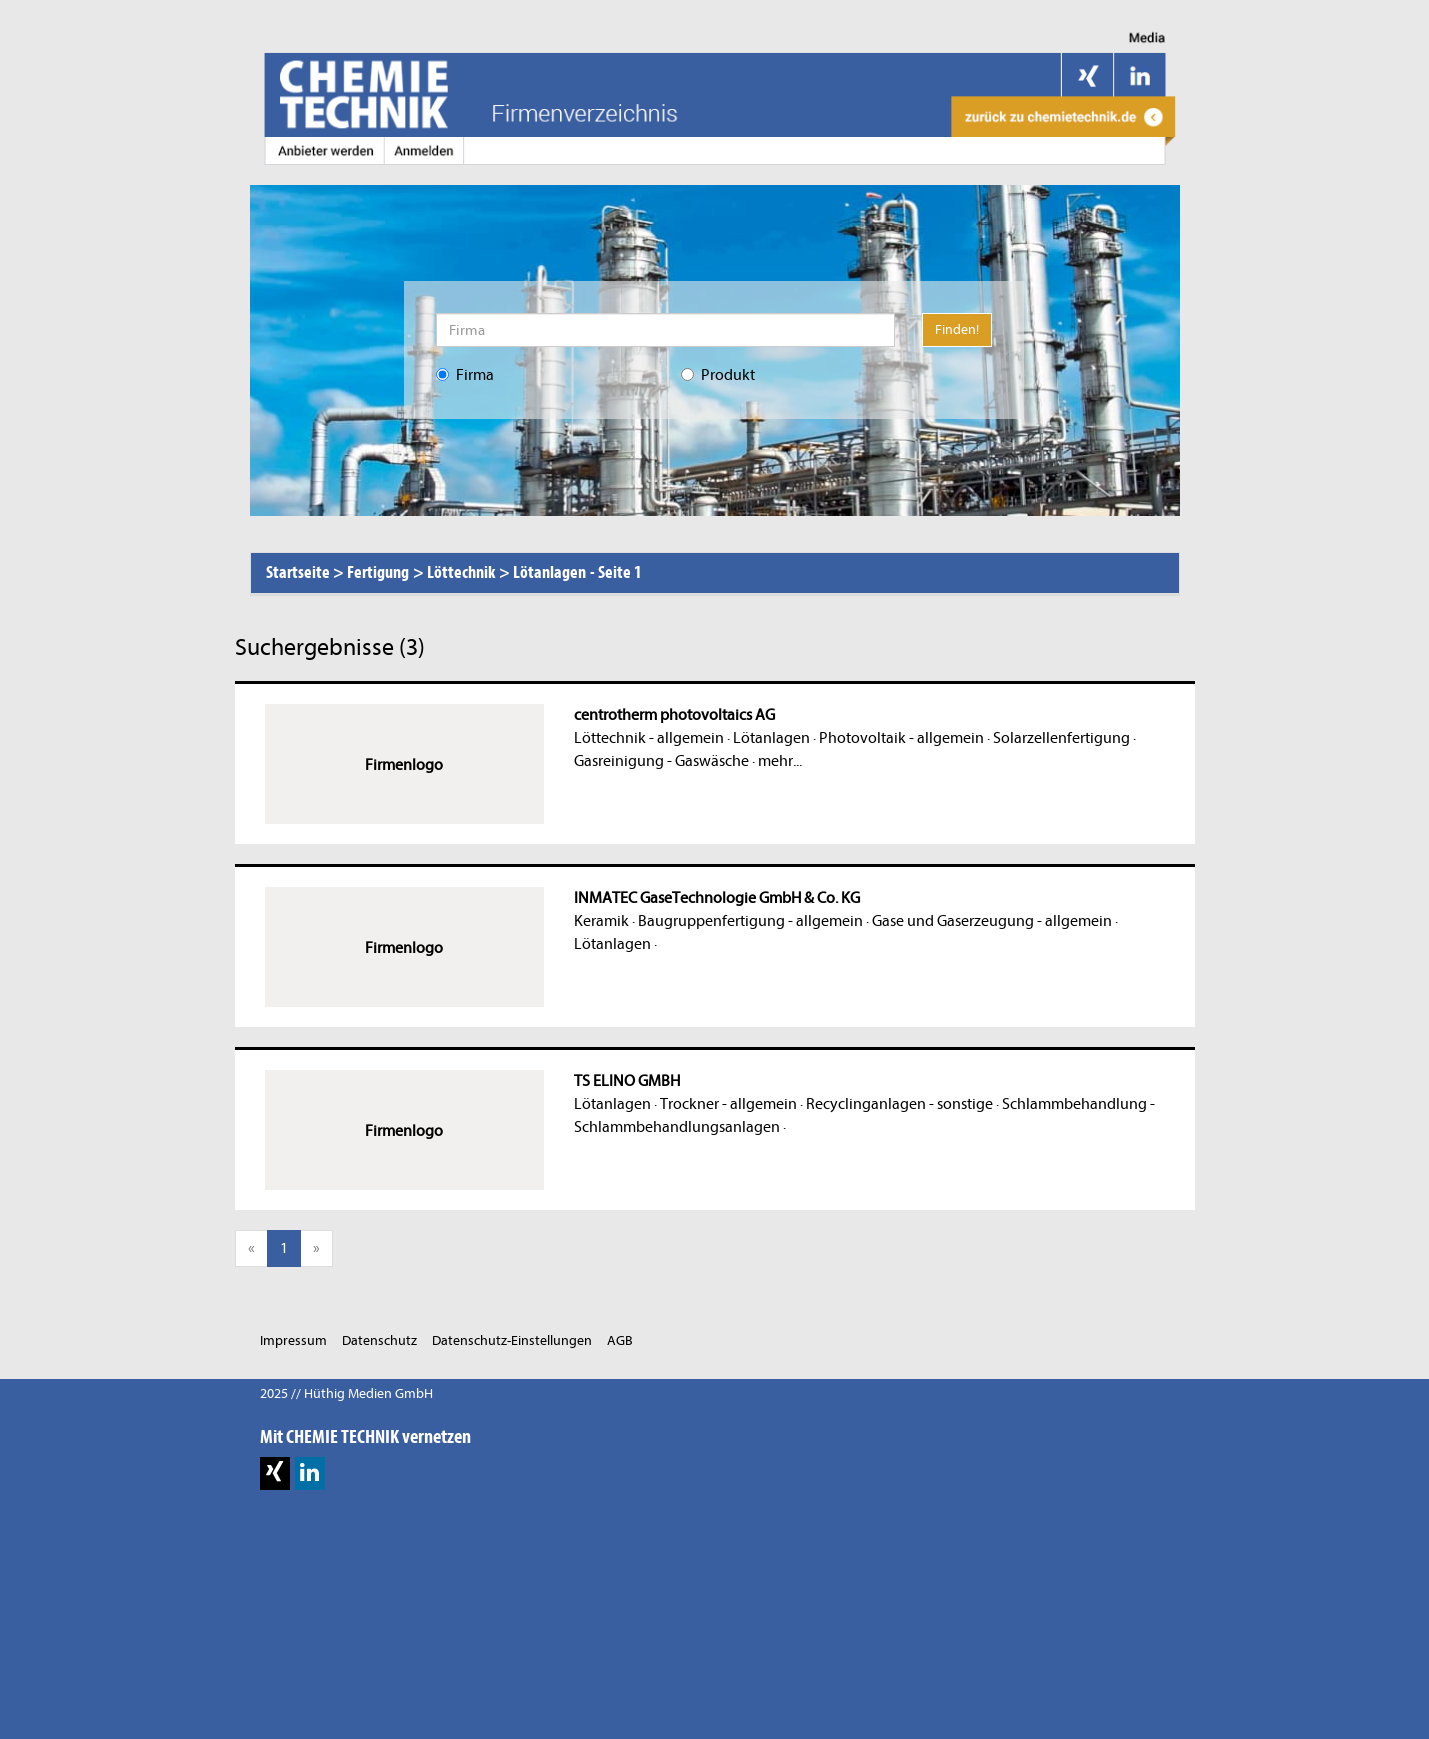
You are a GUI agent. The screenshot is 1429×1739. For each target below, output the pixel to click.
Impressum (293, 1340)
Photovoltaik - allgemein (901, 738)
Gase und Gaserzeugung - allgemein (992, 921)
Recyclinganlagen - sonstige (899, 1104)
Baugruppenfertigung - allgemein (750, 921)
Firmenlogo (404, 765)
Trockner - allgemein (728, 1104)
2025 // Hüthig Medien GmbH (346, 1393)
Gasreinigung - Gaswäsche (661, 761)
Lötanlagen (771, 738)
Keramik (601, 921)
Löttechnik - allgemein (649, 738)
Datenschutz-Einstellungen (512, 1340)
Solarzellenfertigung (1061, 738)
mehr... (780, 761)
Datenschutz (379, 1340)
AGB (620, 1340)
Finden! (957, 329)
